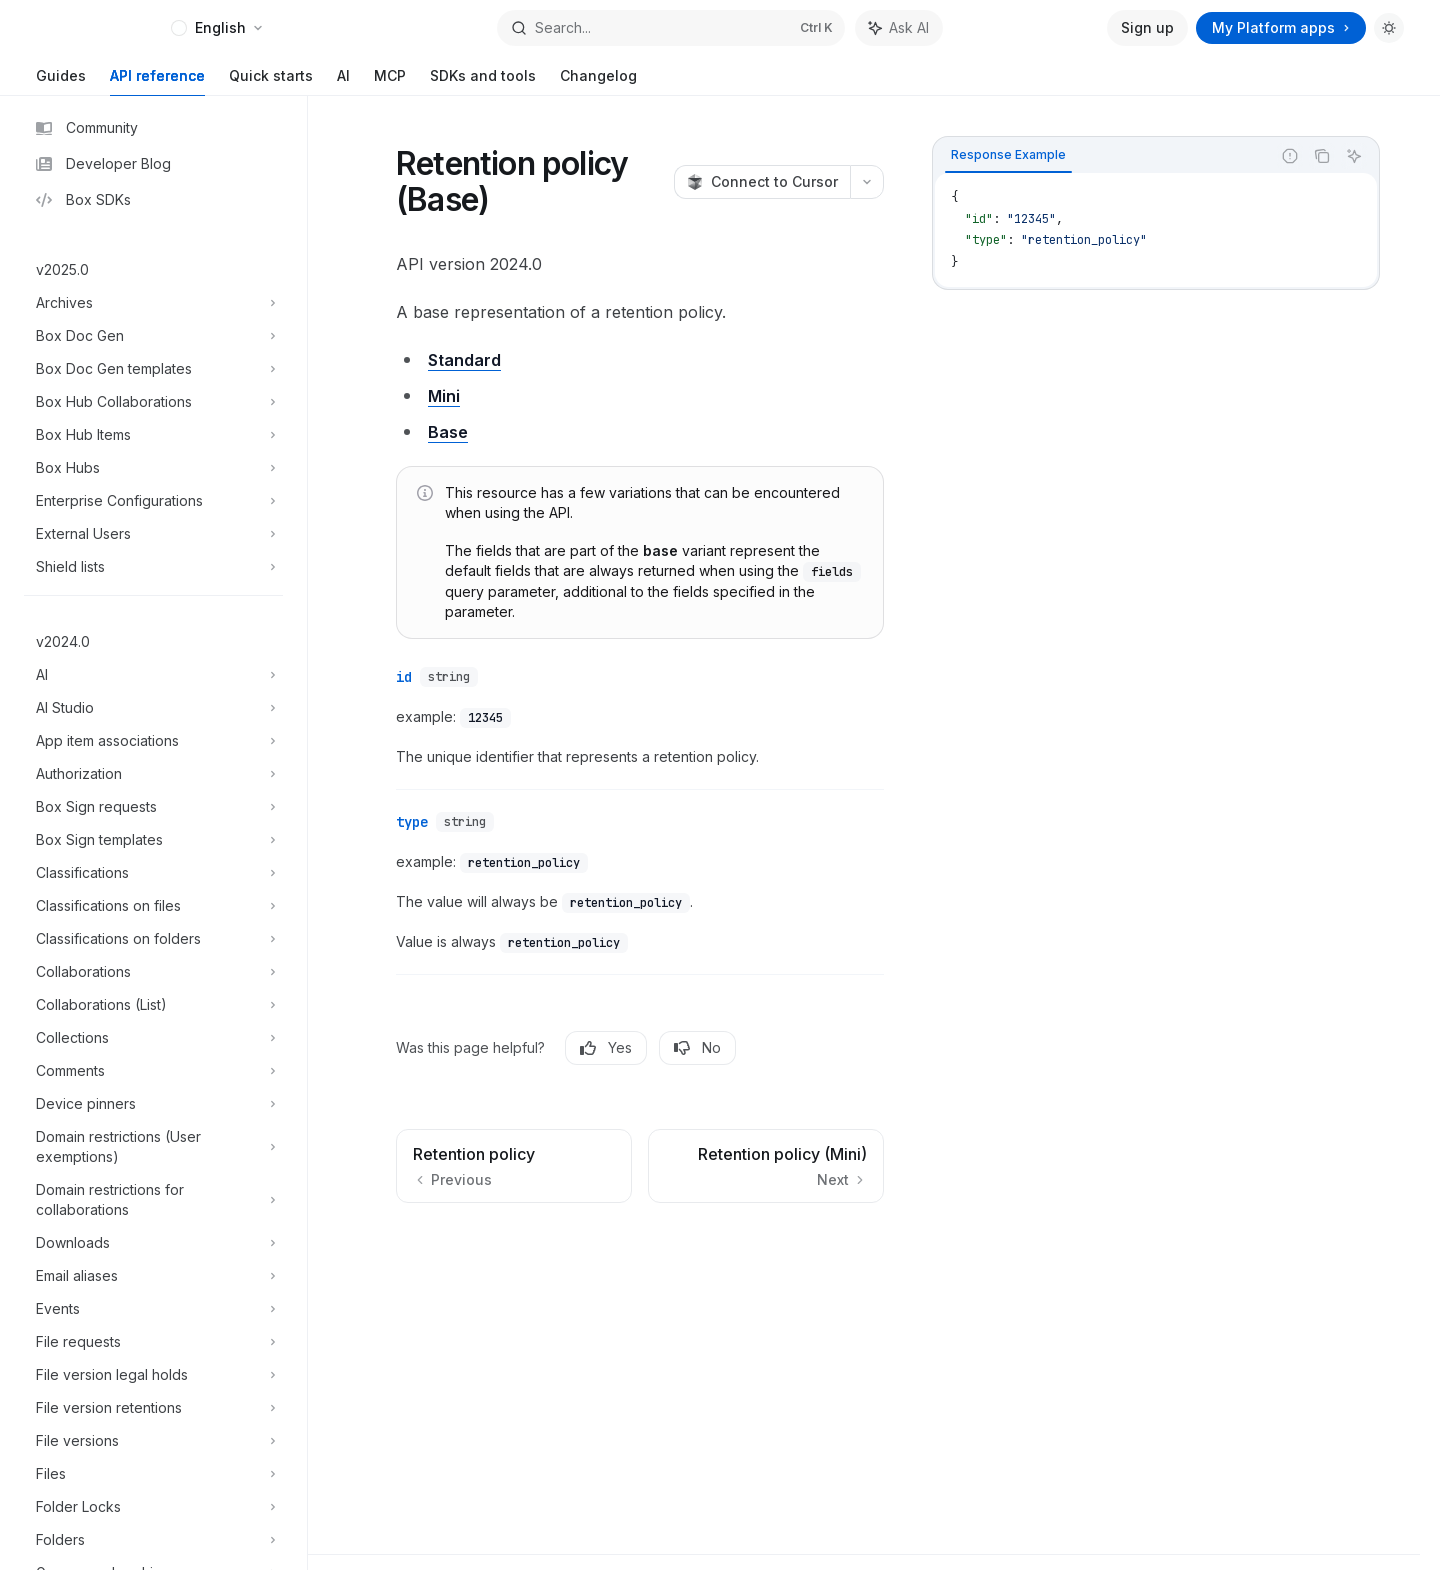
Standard (464, 360)
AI (343, 81)
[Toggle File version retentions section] (153, 1408)
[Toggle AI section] (153, 675)
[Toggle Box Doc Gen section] (153, 336)
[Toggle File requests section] (153, 1342)
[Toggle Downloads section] (153, 1243)
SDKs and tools (483, 81)
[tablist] (1102, 156)
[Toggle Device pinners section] (153, 1104)
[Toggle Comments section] (153, 1071)
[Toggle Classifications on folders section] (153, 939)
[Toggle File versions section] (153, 1441)
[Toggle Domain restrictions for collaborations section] (153, 1200)
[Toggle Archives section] (153, 303)
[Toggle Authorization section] (153, 774)
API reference (157, 81)
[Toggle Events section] (153, 1309)
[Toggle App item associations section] (153, 741)
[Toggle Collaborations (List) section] (153, 1005)
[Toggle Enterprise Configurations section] (153, 501)
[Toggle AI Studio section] (153, 708)
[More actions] (867, 182)
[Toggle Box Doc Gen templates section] (153, 369)
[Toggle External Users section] (153, 534)
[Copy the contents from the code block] (1322, 156)
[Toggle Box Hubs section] (153, 468)
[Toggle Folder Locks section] (153, 1507)
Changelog (598, 81)
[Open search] (670, 28)
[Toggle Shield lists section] (153, 567)
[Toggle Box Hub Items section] (153, 435)
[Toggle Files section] (153, 1474)
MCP (390, 81)
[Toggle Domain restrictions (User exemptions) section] (153, 1147)
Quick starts (271, 81)
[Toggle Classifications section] (153, 873)
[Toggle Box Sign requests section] (153, 807)
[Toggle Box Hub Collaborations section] (153, 402)
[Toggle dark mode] (1389, 28)
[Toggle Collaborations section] (153, 972)
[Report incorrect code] (1290, 156)
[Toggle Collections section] (153, 1038)
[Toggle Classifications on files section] (153, 906)
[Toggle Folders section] (153, 1540)
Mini (444, 396)
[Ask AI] (1354, 156)
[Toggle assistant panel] (899, 28)
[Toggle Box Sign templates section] (153, 840)
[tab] (1008, 155)
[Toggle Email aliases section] (153, 1276)
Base (448, 432)
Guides (61, 81)
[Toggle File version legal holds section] (153, 1375)
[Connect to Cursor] (762, 182)
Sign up (1147, 27)
